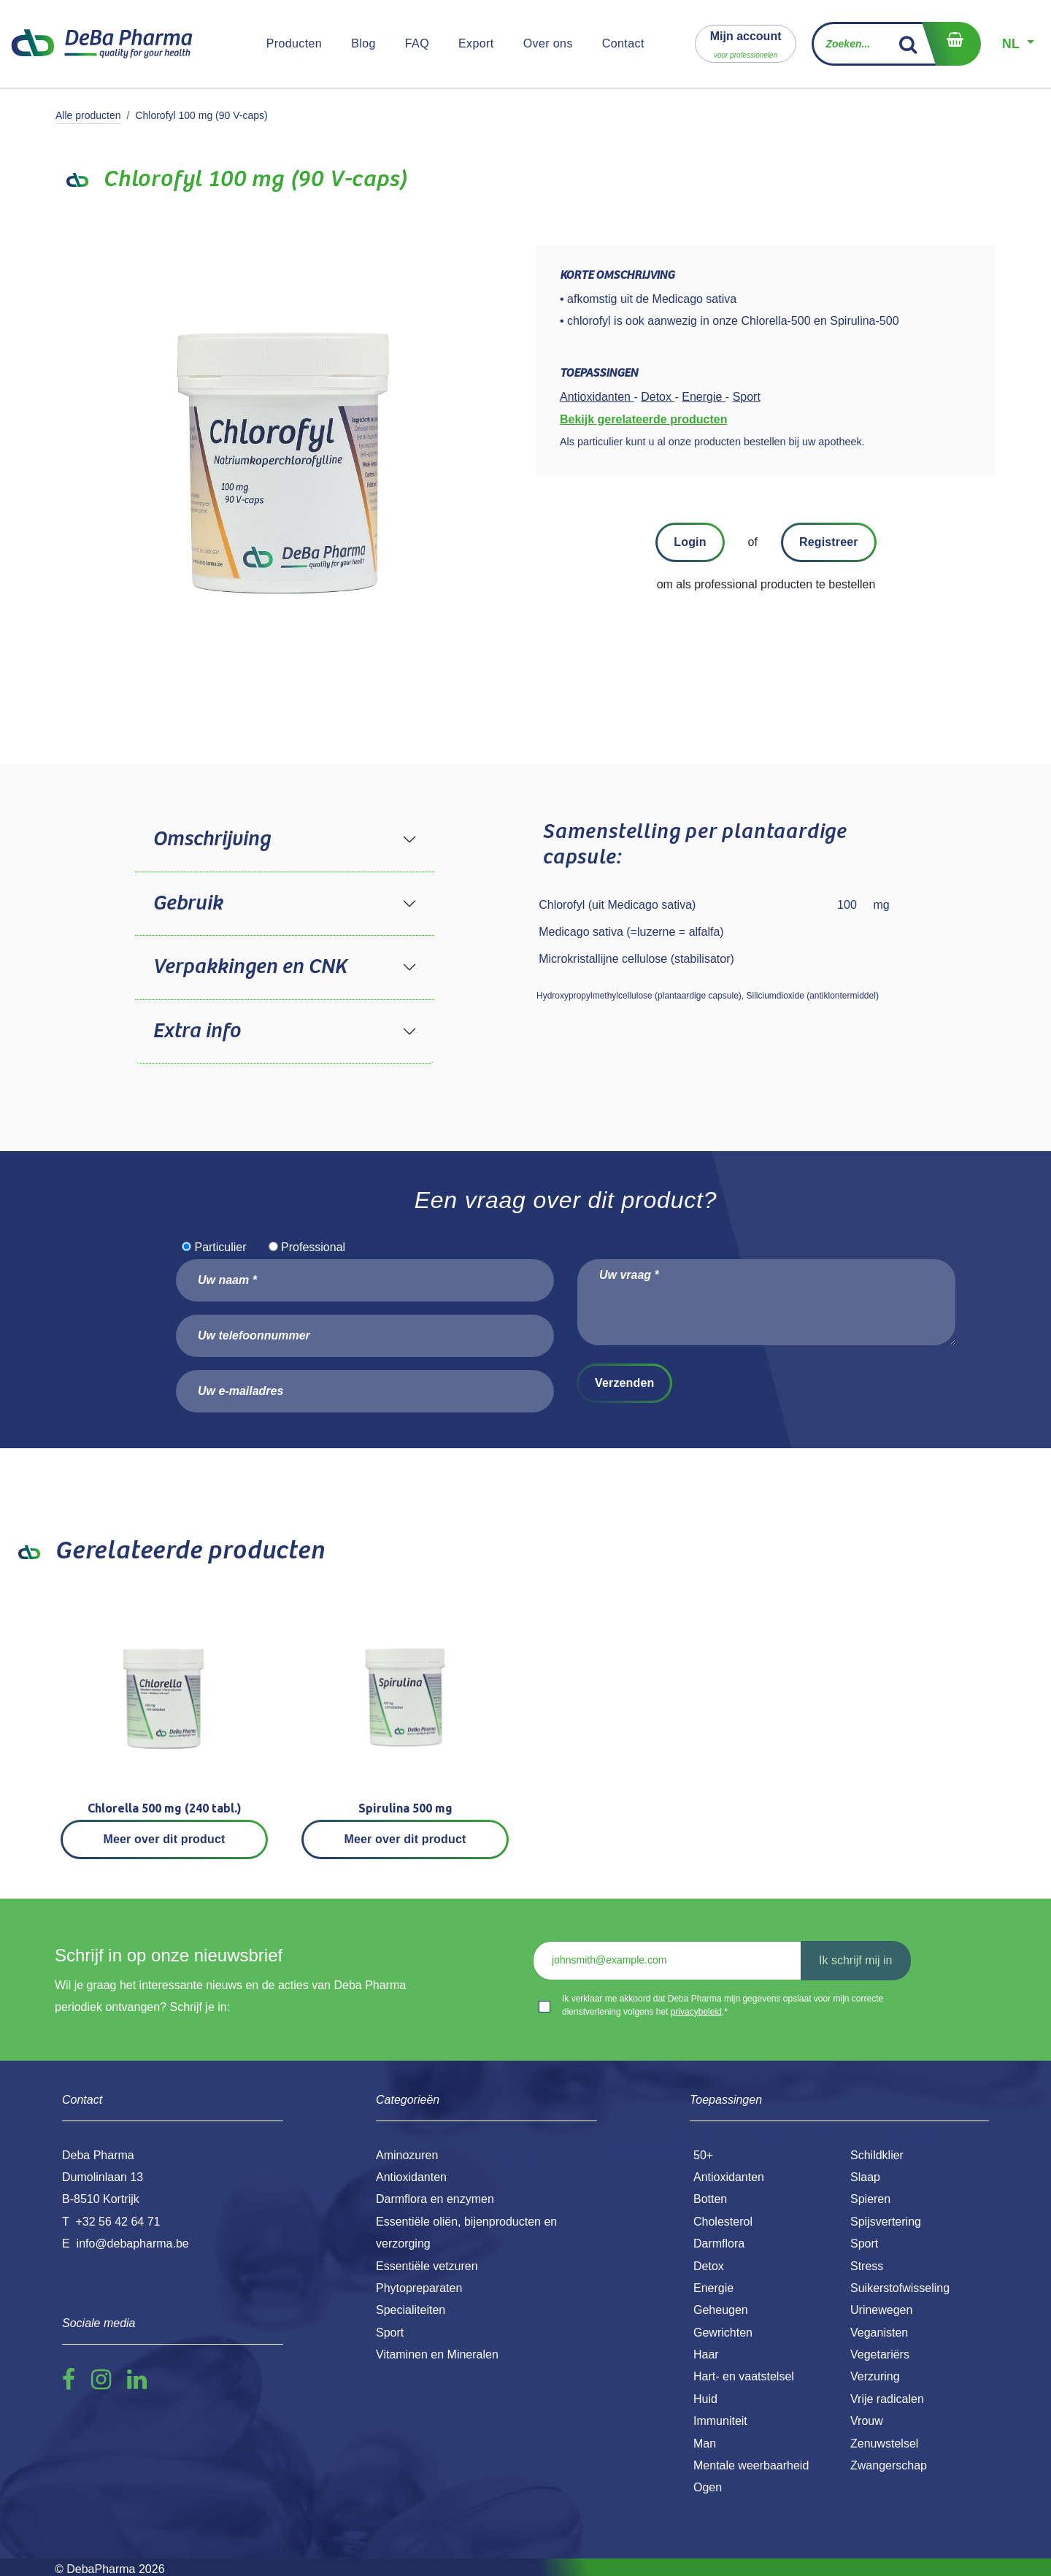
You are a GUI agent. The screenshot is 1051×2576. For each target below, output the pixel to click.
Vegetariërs (879, 2354)
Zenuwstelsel (884, 2443)
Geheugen (720, 2310)
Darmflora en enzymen (435, 2199)
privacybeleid (696, 2012)
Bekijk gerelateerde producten (643, 419)
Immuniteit (720, 2421)
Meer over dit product (165, 1839)
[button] (746, 43)
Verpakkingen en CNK (250, 967)
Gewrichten (722, 2332)
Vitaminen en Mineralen (437, 2354)
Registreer (828, 542)
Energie (713, 2288)
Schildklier (877, 2155)
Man (704, 2443)
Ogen (707, 2487)
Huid (705, 2399)
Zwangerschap (888, 2465)
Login (690, 542)
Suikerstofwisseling (900, 2288)
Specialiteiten (410, 2310)
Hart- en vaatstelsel (743, 2376)
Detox (708, 2266)
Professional (313, 1247)
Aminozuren (407, 2155)
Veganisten (879, 2332)
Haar (706, 2354)
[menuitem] (294, 43)
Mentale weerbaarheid (751, 2465)
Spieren (870, 2199)
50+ (703, 2155)
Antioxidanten (728, 2177)
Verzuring (875, 2376)
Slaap (865, 2177)
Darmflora (718, 2243)
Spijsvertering (885, 2221)
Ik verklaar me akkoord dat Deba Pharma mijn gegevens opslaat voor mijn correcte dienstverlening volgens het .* (722, 2005)
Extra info (196, 1031)
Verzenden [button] (624, 1383)
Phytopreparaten (419, 2288)
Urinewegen (881, 2310)
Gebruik (188, 903)
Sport (864, 2243)
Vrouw (866, 2421)
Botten (710, 2199)
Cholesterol (722, 2221)
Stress (866, 2266)
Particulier (220, 1247)
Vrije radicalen (887, 2399)
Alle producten (88, 115)
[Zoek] (908, 44)
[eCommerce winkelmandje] (951, 44)
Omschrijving (211, 839)
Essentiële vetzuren (427, 2266)
